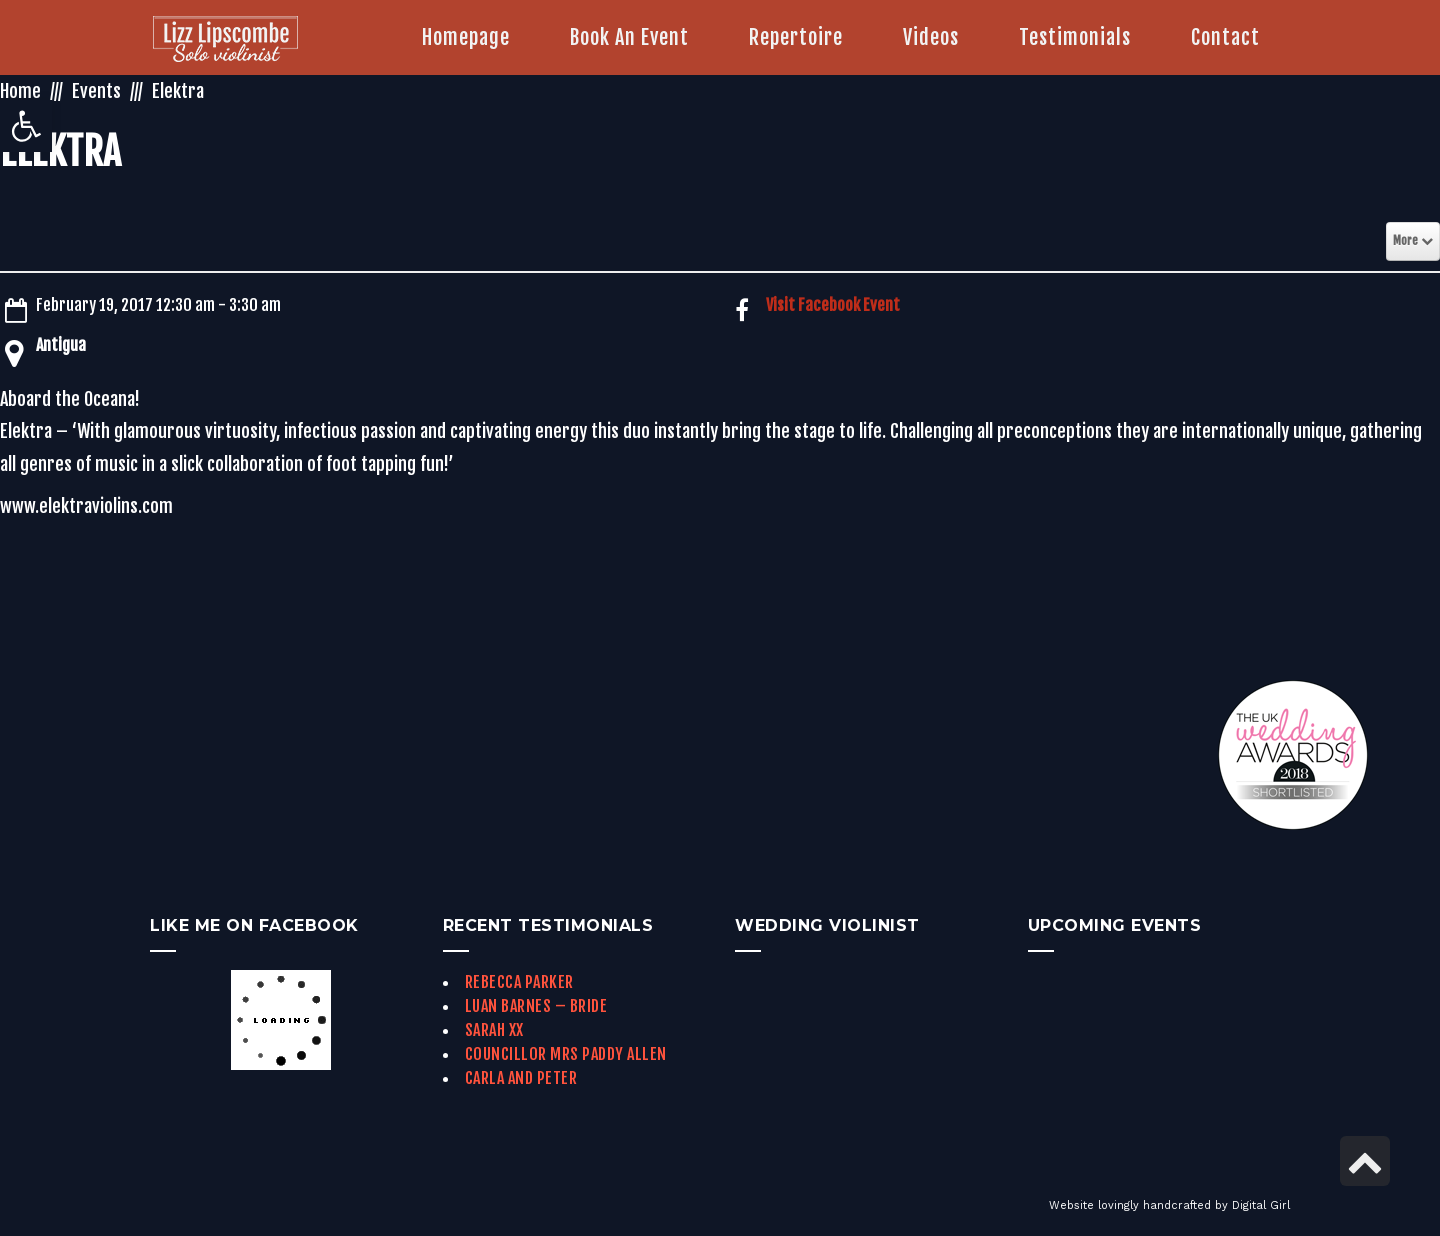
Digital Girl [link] (1261, 1205)
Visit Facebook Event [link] (833, 305)
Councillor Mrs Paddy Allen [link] (566, 1054)
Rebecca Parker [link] (519, 982)
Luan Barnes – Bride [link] (536, 1006)
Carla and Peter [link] (521, 1078)
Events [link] (96, 91)
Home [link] (20, 91)
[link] (26, 126)
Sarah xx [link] (494, 1030)
